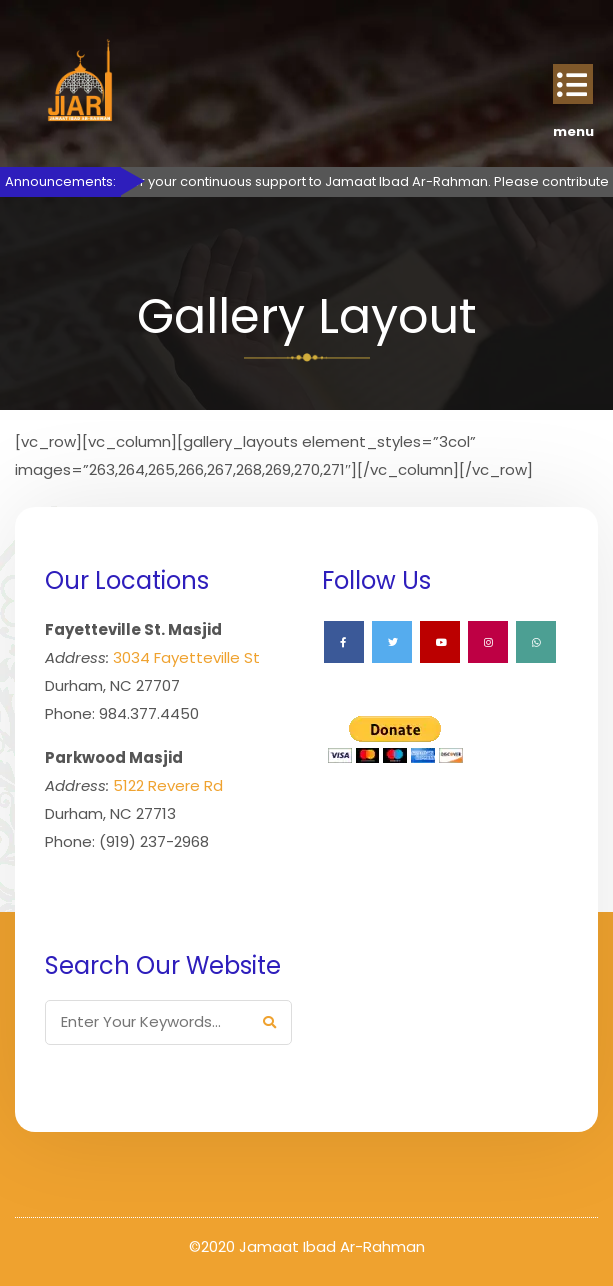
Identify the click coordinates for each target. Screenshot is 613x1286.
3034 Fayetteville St (186, 657)
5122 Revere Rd (168, 785)
